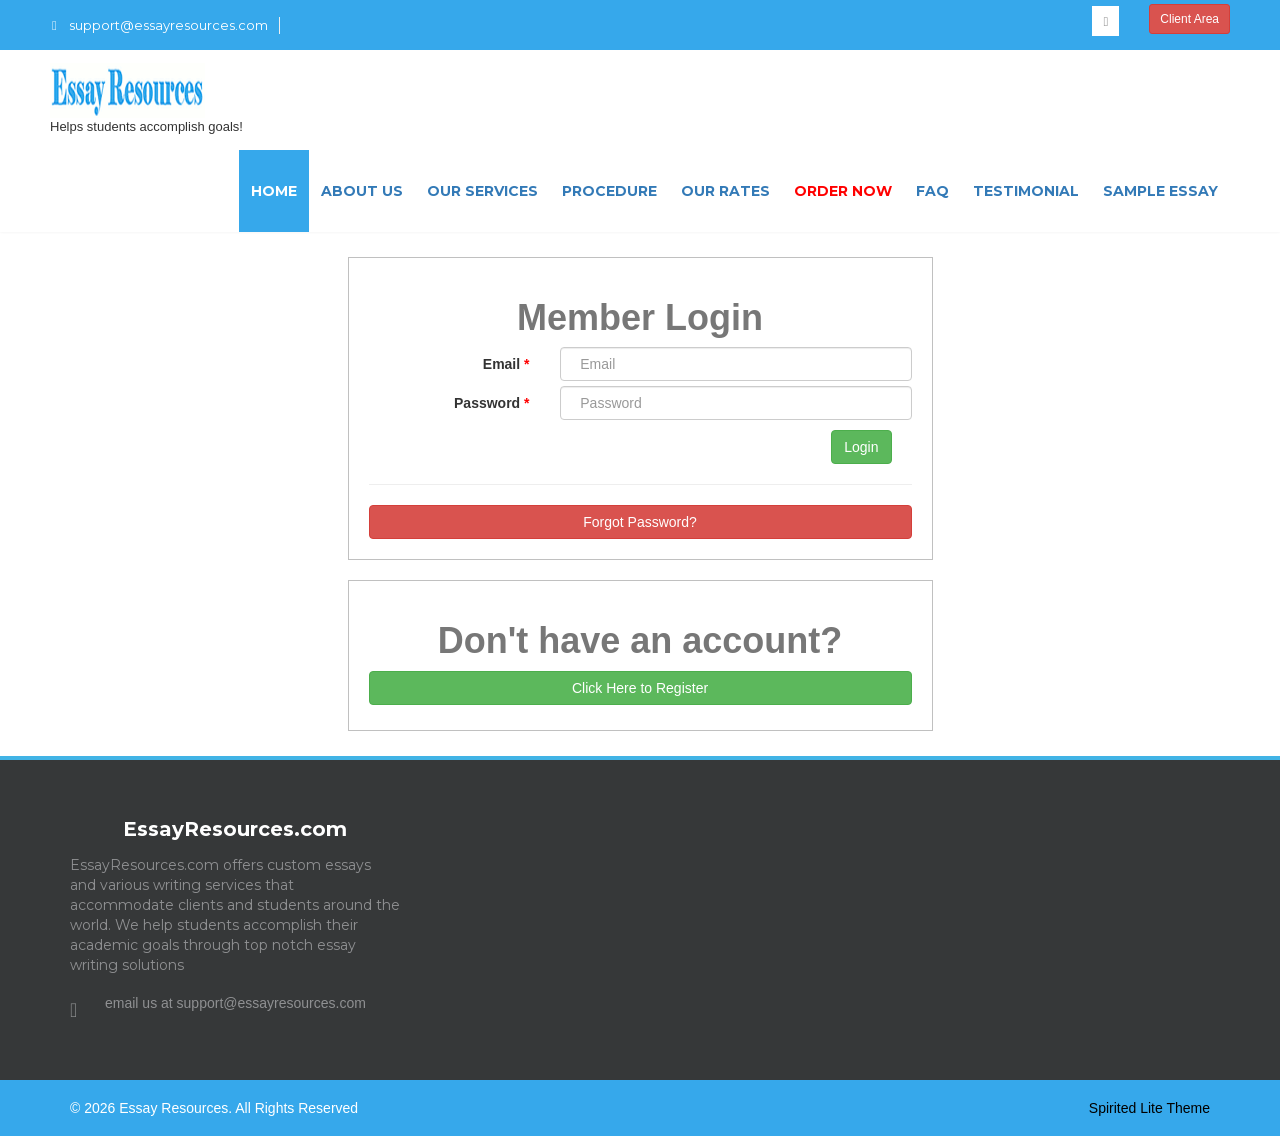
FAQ (932, 191)
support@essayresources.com (160, 25)
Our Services (482, 191)
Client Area (1189, 19)
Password (491, 403)
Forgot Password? (640, 522)
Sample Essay (1160, 191)
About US (362, 191)
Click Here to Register (640, 688)
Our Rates (725, 191)
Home (274, 191)
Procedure (609, 191)
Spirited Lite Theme (1149, 1108)
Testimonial (1026, 191)
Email (506, 364)
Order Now (843, 191)
